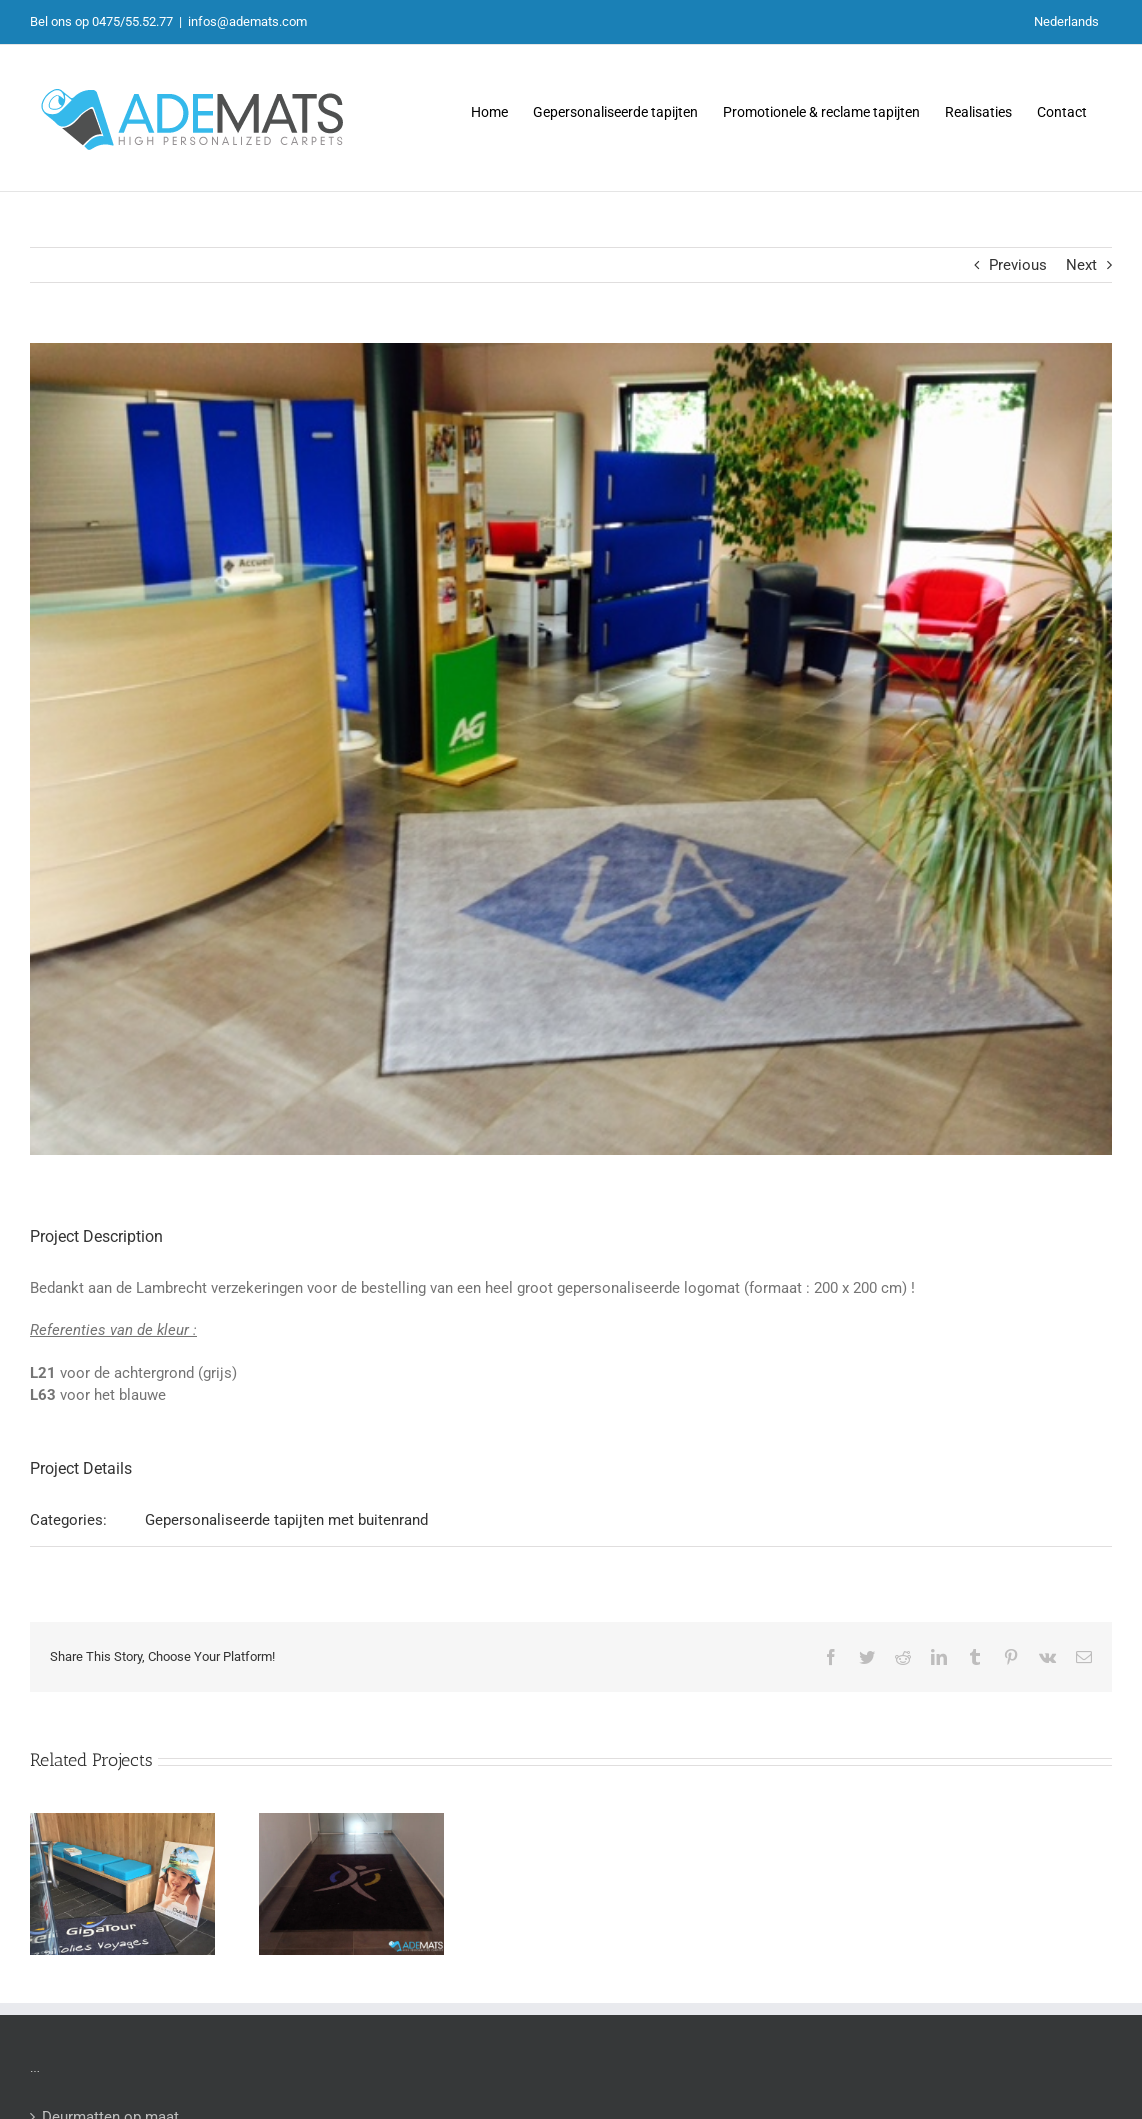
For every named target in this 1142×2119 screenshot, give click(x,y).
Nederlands (1066, 21)
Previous (1018, 265)
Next (1081, 265)
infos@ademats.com (247, 21)
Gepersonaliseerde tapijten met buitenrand (286, 1520)
